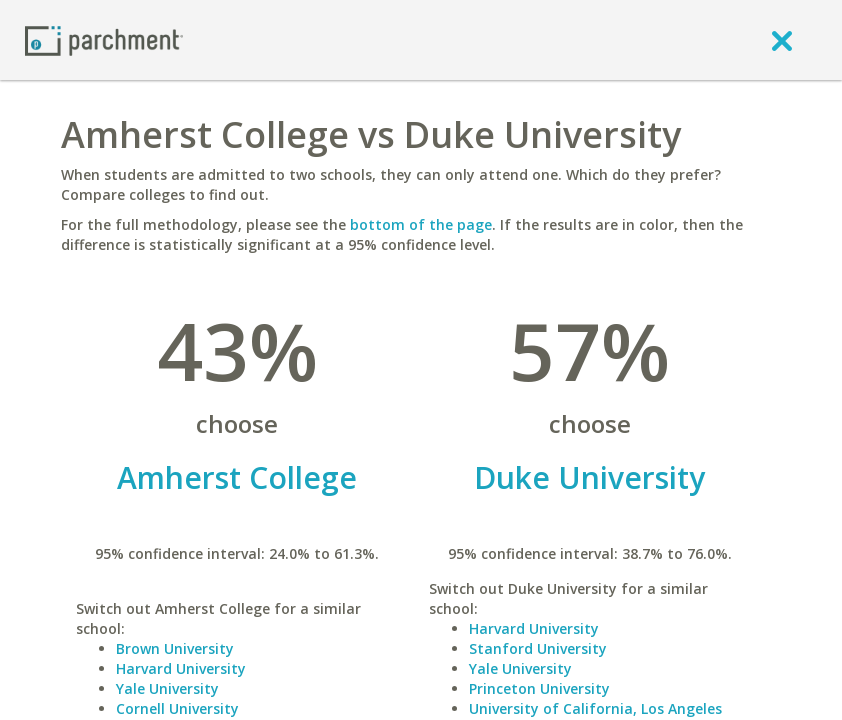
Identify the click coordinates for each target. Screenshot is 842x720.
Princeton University (539, 688)
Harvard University (181, 668)
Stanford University (538, 648)
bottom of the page (421, 224)
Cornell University (177, 708)
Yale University (167, 688)
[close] (782, 40)
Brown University (175, 648)
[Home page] (104, 39)
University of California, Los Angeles (595, 708)
